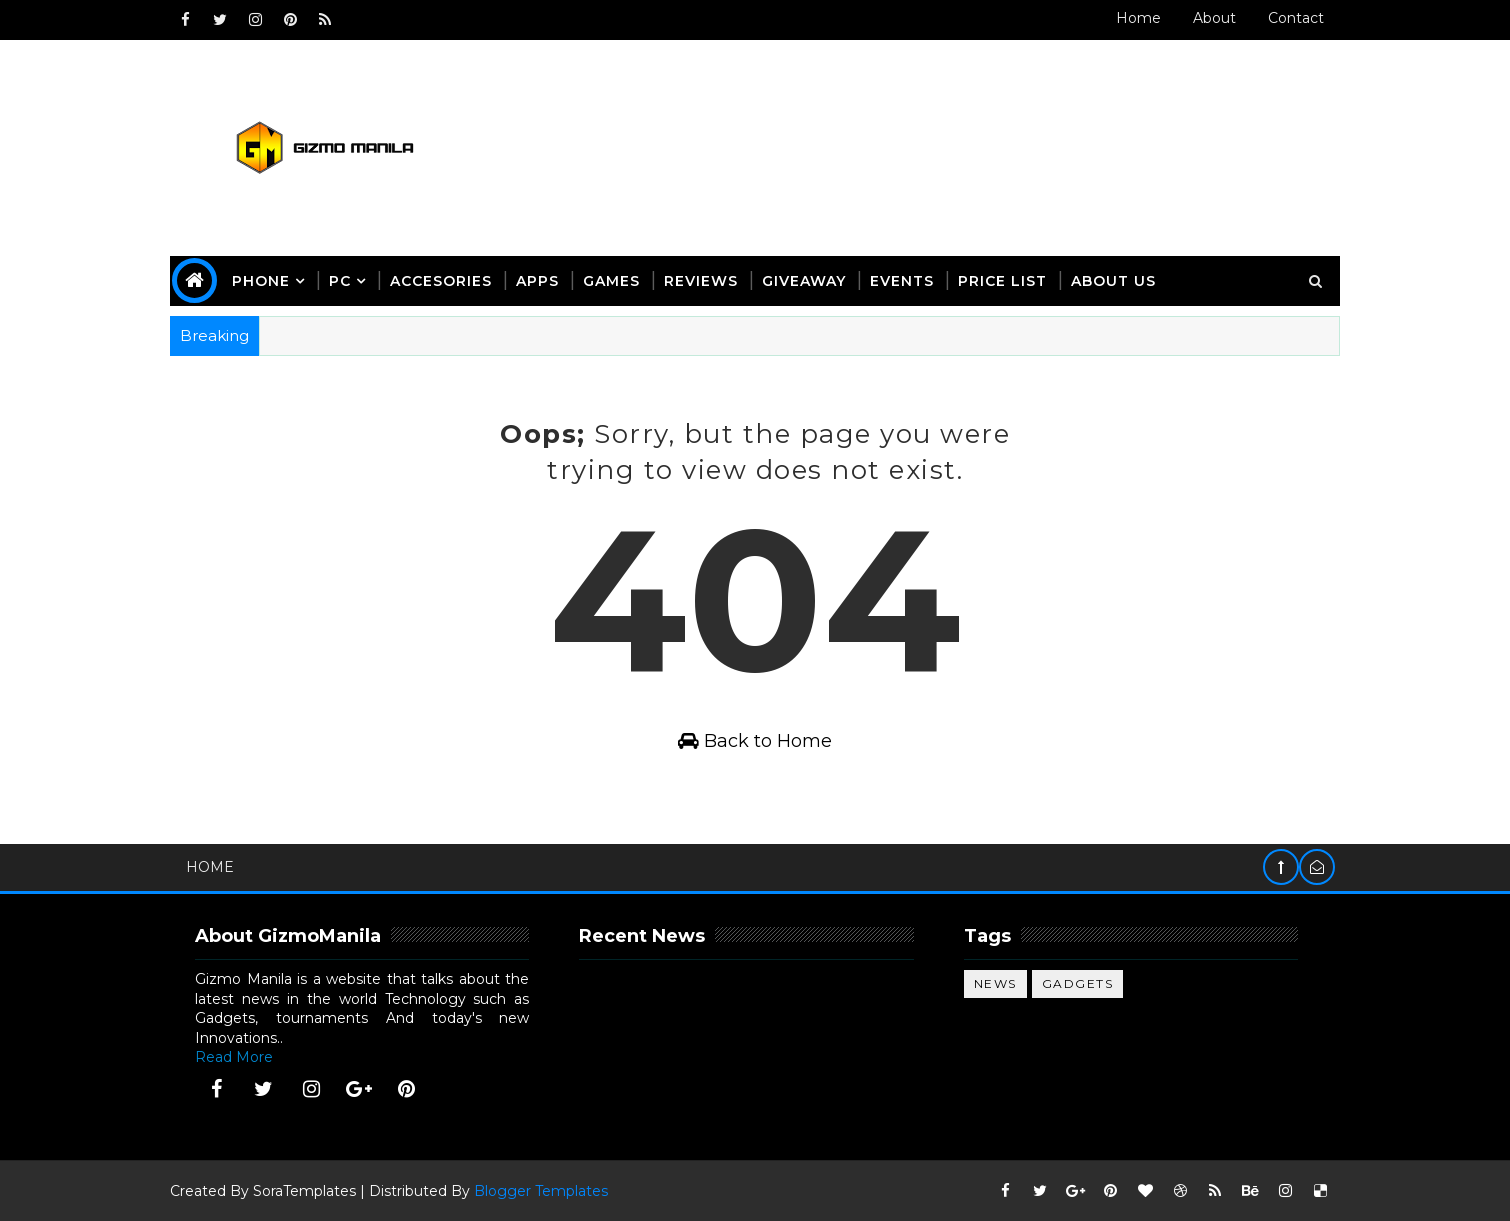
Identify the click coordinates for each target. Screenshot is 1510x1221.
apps (537, 281)
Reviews (701, 281)
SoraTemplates (304, 1191)
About (1214, 18)
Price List (1002, 281)
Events (902, 281)
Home (1138, 18)
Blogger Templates (541, 1191)
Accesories (441, 281)
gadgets (1078, 983)
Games (611, 281)
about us (1113, 281)
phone (261, 281)
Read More (234, 1057)
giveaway (804, 281)
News (995, 983)
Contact (1296, 18)
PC (340, 281)
